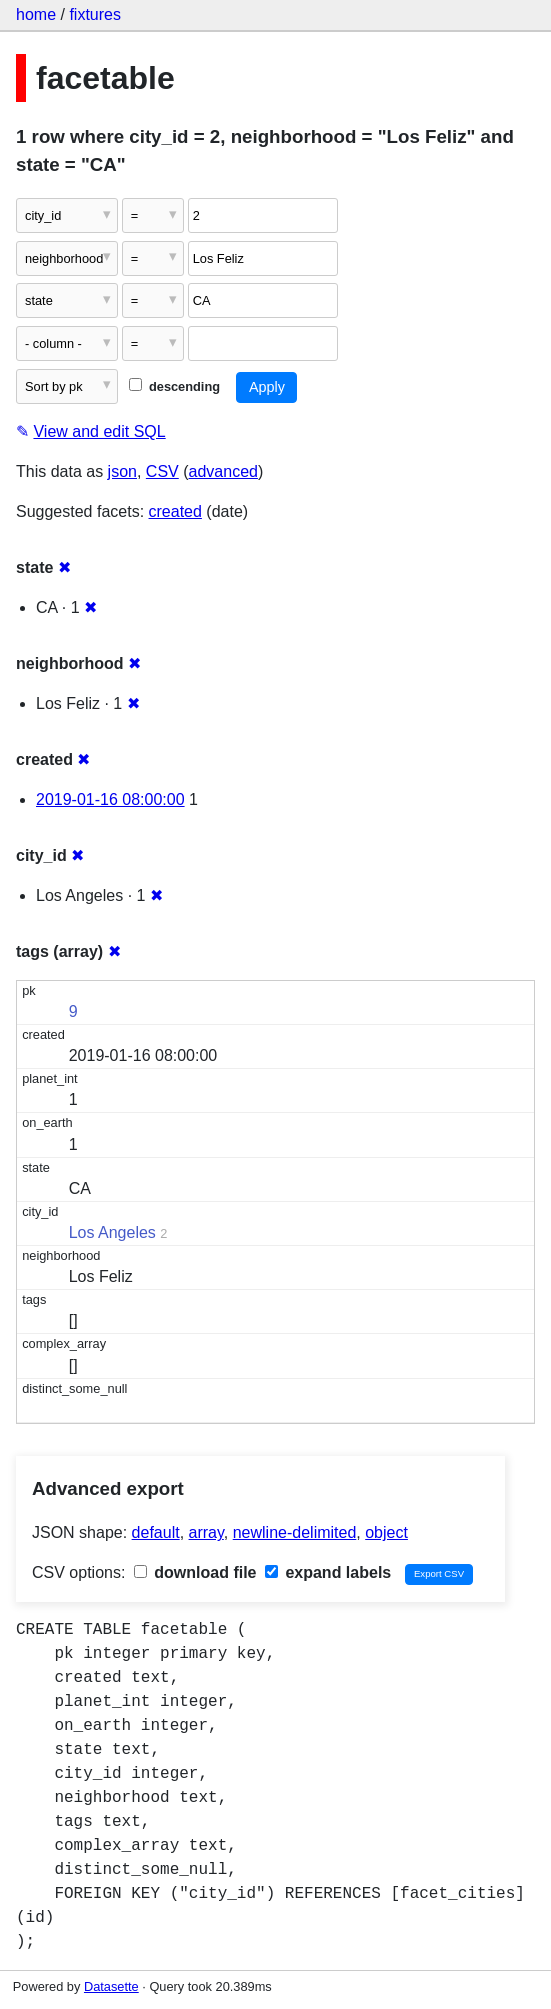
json (122, 471)
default (156, 1532)
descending (174, 386)
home (36, 14)
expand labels (328, 1572)
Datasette (111, 1986)
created (175, 511)
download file (195, 1572)
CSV (162, 471)
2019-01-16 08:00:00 (110, 799)
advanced (223, 471)
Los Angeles (112, 1232)
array (206, 1532)
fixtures (95, 14)
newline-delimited (295, 1532)
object (386, 1532)
